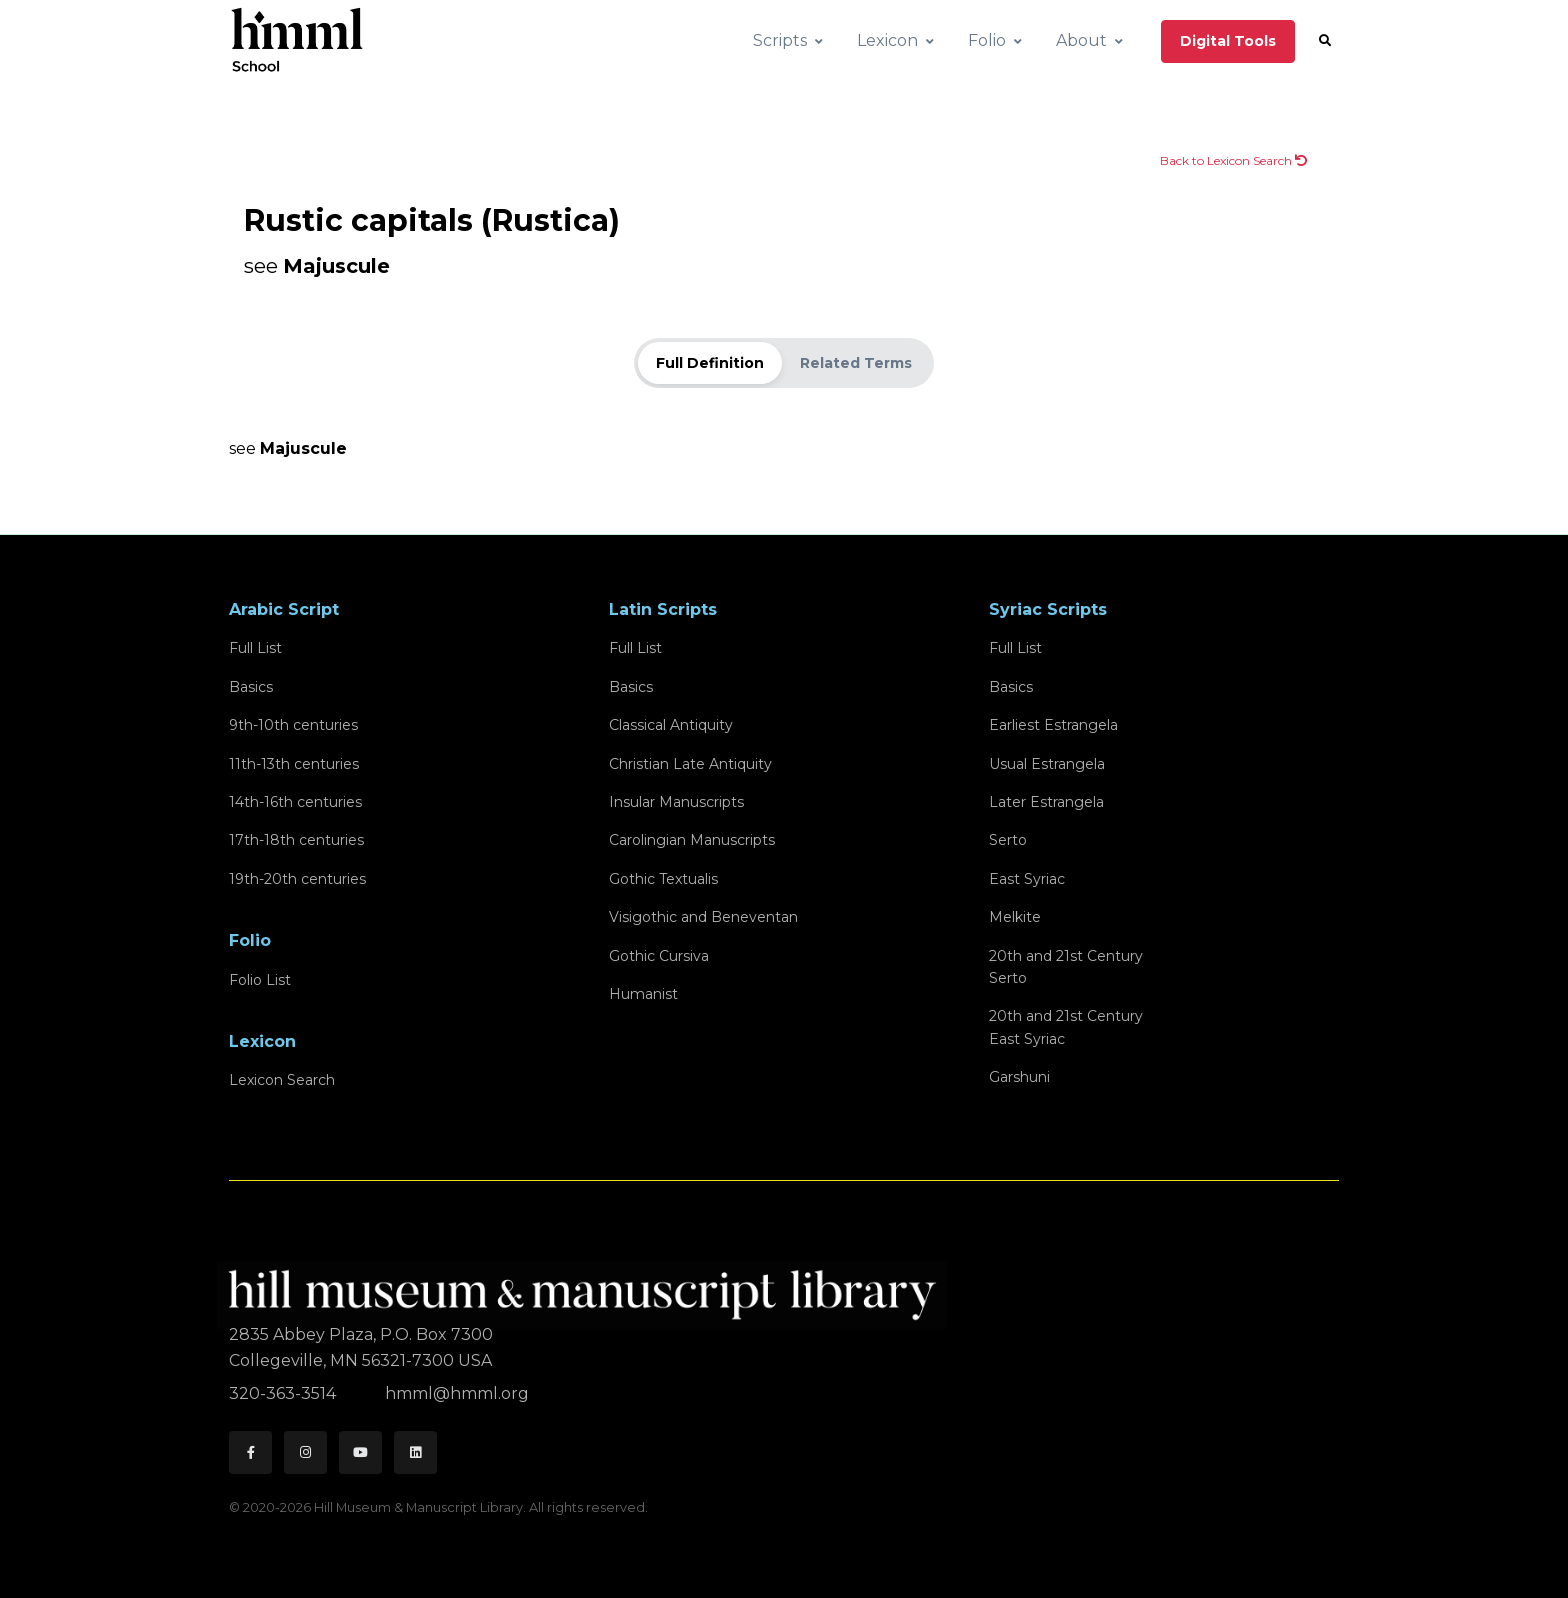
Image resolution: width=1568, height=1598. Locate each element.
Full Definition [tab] (710, 363)
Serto (1008, 840)
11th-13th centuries (294, 764)
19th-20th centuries (297, 879)
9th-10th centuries (293, 725)
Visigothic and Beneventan (703, 917)
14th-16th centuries (295, 802)
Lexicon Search (282, 1080)
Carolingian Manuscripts (692, 840)
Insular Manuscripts (676, 802)
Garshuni (1019, 1077)
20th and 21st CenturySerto (1066, 967)
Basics (251, 687)
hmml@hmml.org (457, 1393)
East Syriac (1027, 879)
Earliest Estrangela (1053, 725)
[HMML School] (297, 41)
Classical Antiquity (671, 725)
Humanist (643, 994)
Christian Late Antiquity (690, 764)
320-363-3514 (284, 1393)
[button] (1325, 41)
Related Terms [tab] (856, 363)
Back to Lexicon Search (1233, 160)
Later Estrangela (1046, 802)
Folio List (260, 980)
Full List (255, 648)
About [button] (1081, 40)
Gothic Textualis (663, 879)
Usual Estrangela (1047, 764)
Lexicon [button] (887, 40)
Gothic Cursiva (659, 956)
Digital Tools (1228, 41)
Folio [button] (987, 40)
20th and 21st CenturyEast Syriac (1066, 1027)
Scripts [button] (780, 40)
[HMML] (588, 1286)
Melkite (1015, 917)
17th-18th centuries (296, 840)
